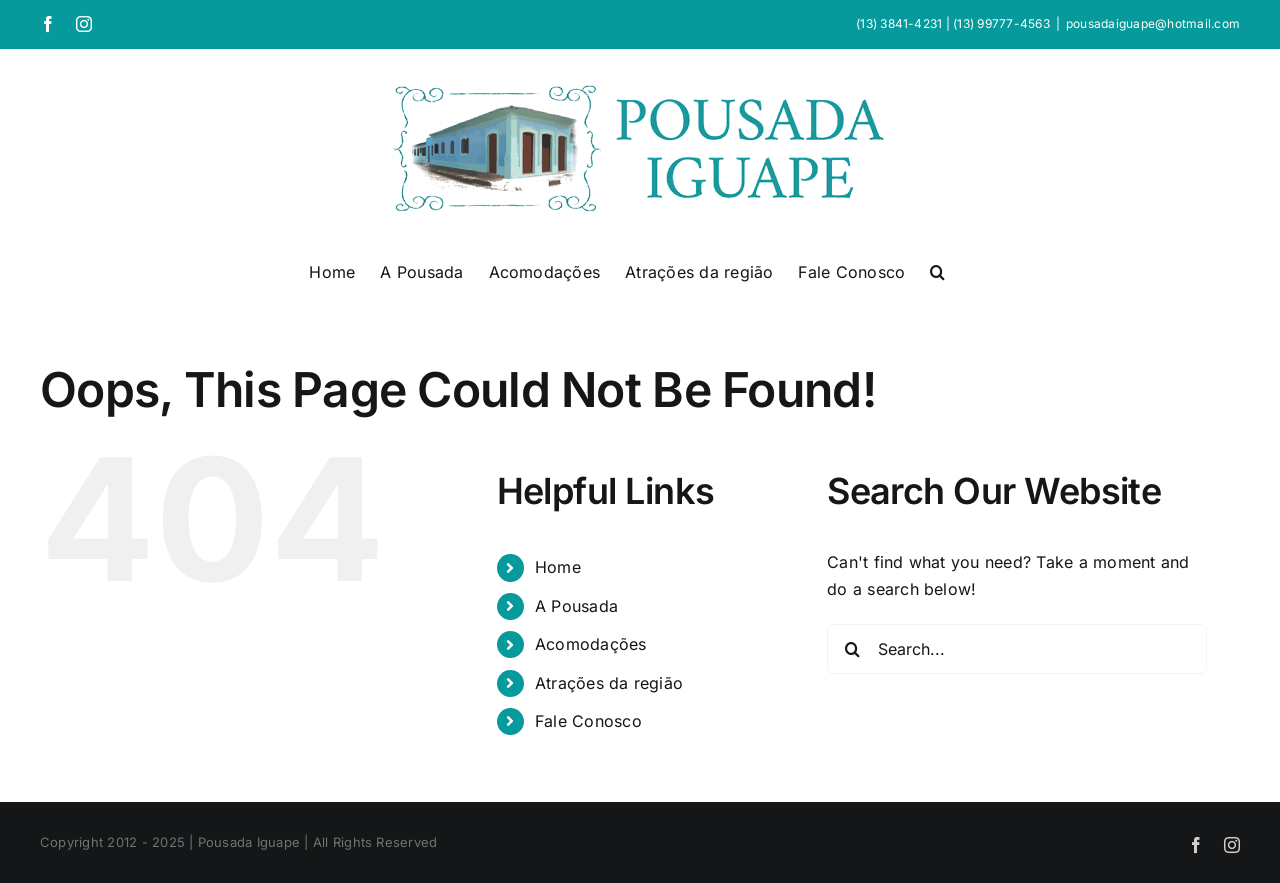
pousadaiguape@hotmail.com (1153, 23)
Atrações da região (609, 683)
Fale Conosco (588, 721)
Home (558, 567)
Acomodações (591, 644)
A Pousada (576, 606)
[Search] (852, 649)
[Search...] (1017, 649)
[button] (937, 270)
